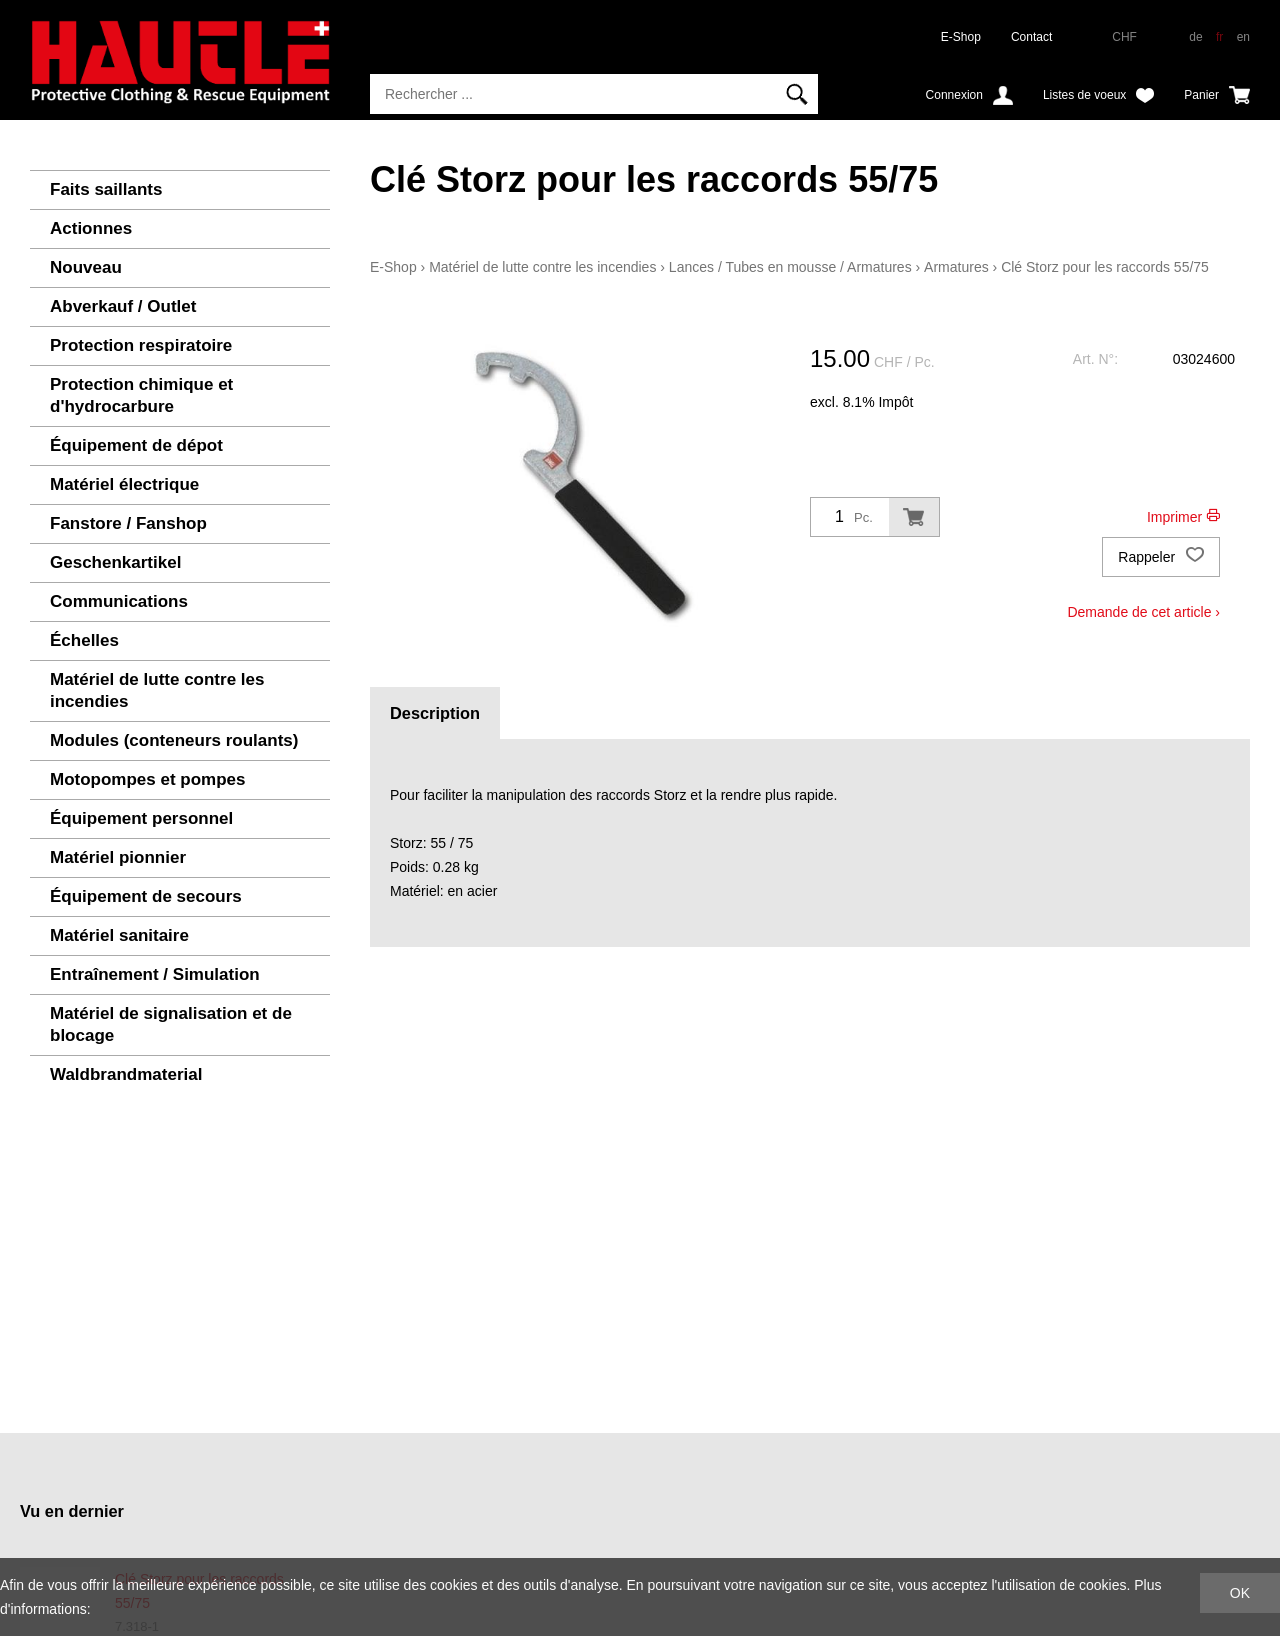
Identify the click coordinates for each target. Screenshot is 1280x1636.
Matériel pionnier (118, 857)
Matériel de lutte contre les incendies (157, 690)
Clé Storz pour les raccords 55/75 (1105, 267)
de (1195, 37)
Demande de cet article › (1143, 612)
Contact (1031, 37)
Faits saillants (106, 189)
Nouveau (86, 267)
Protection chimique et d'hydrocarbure (141, 395)
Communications (119, 601)
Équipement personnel (141, 818)
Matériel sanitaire (119, 935)
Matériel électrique (124, 484)
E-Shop (961, 37)
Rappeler (1161, 557)
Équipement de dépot (136, 445)
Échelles (84, 640)
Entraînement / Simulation (155, 974)
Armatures (956, 267)
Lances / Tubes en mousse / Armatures (790, 267)
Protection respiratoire (141, 345)
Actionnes (91, 228)
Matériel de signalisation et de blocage (171, 1024)
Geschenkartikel (115, 562)
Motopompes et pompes (148, 779)
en (1243, 37)
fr (1219, 37)
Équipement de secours (146, 896)
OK (1240, 1593)
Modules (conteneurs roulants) (174, 740)
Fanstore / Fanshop (128, 523)
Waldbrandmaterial (126, 1074)
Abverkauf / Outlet (123, 306)
